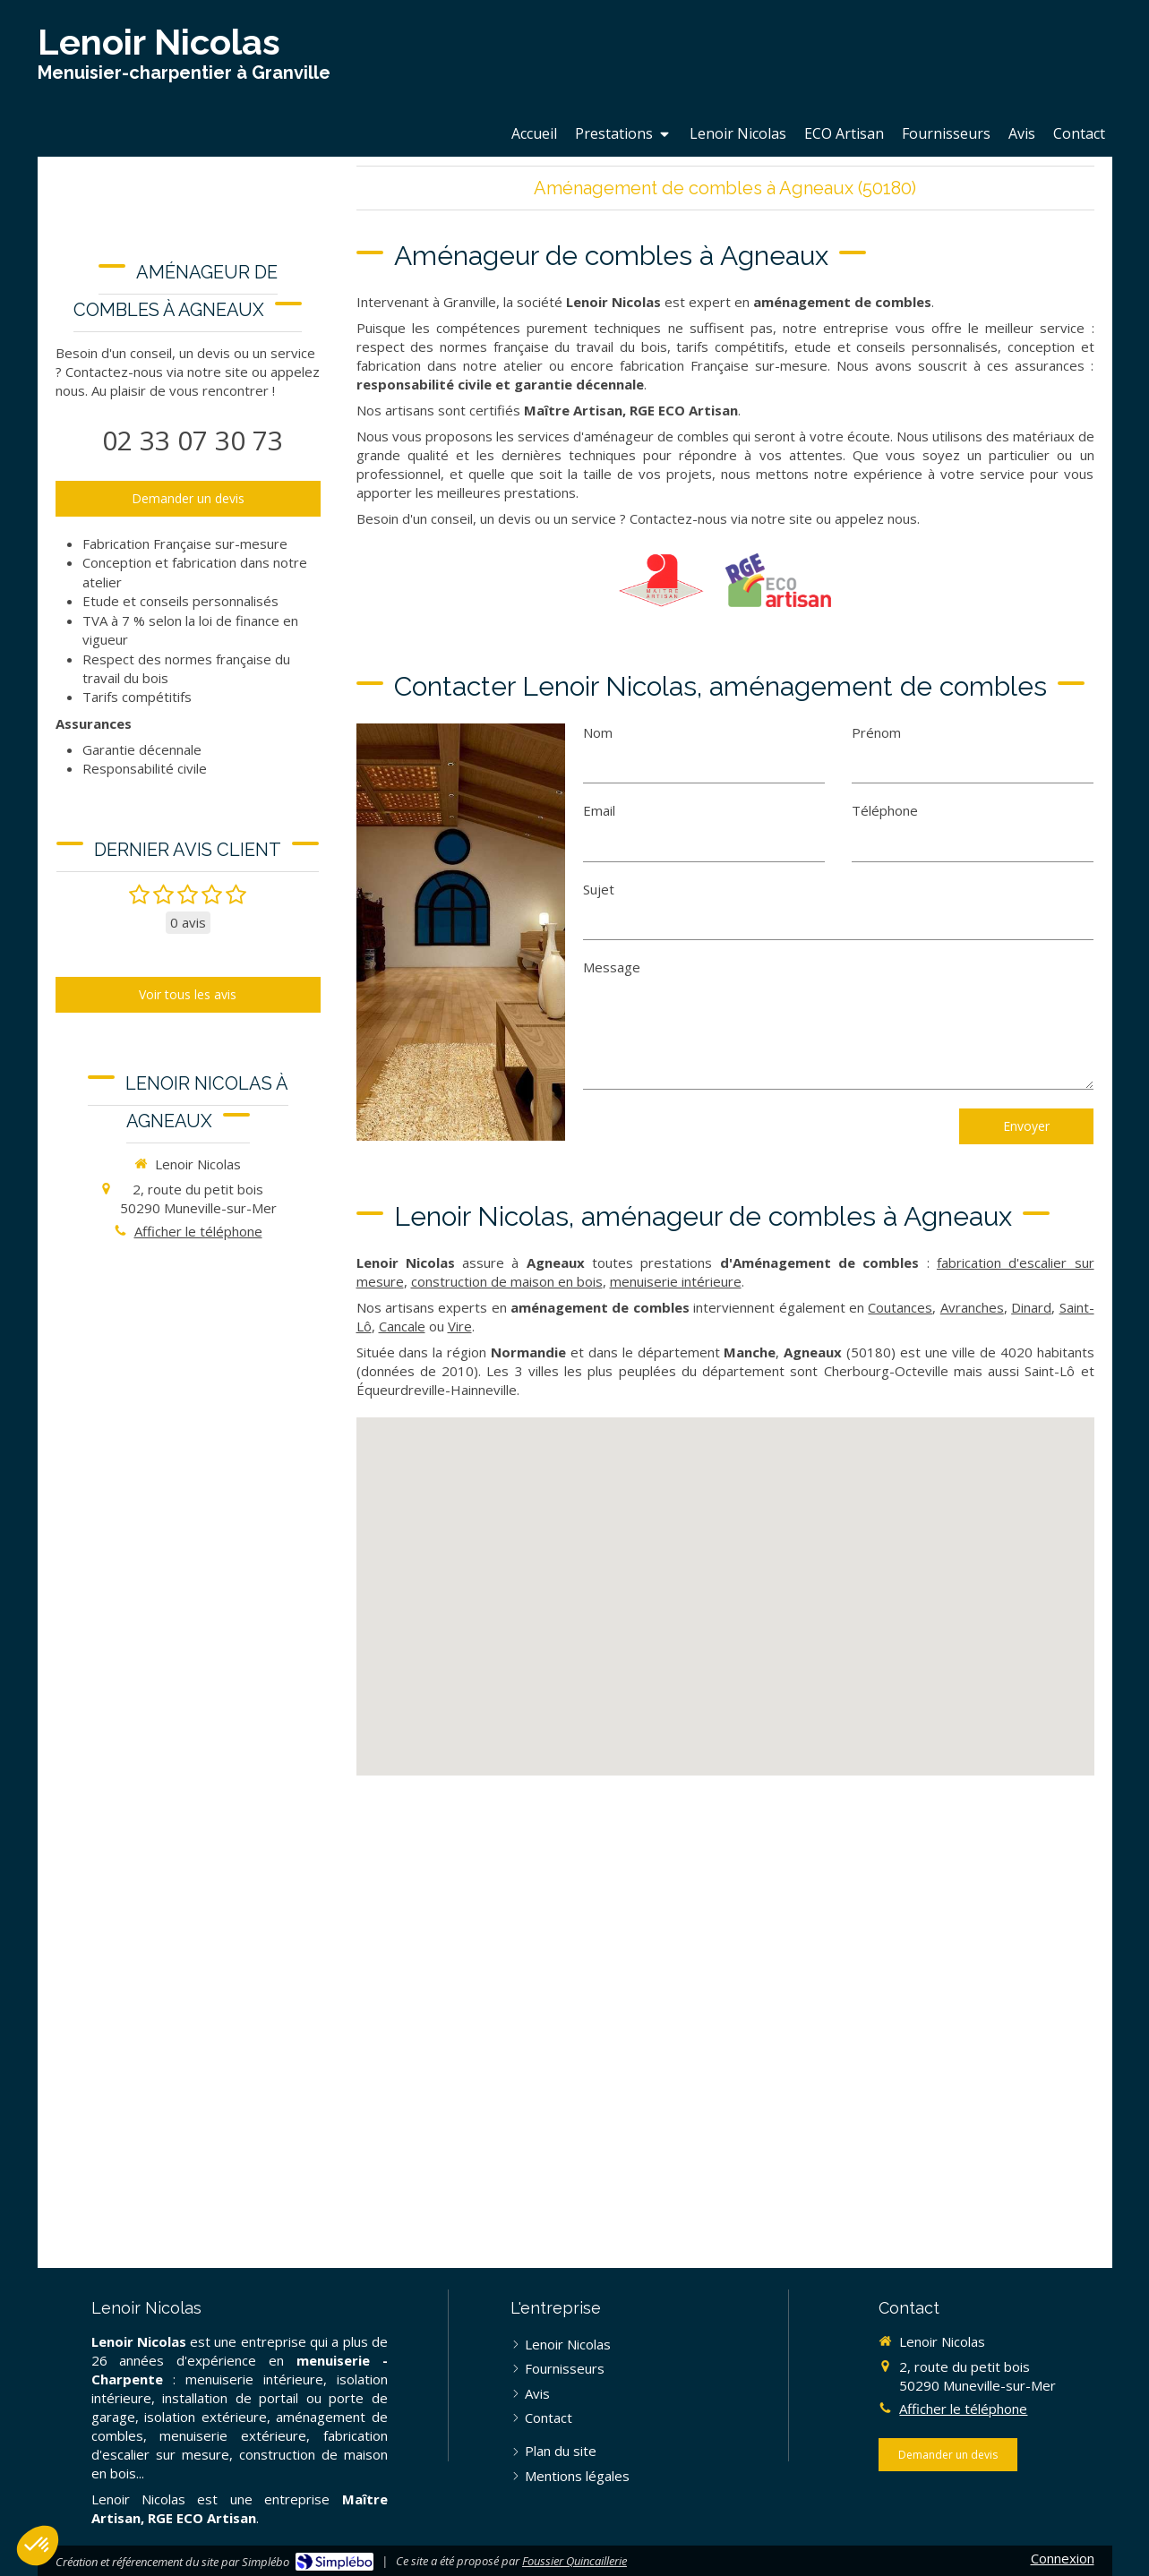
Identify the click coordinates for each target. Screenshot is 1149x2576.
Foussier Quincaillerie (574, 2561)
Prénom (876, 732)
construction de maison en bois (507, 1281)
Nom (598, 732)
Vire (460, 1326)
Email (599, 810)
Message (611, 967)
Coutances (900, 1307)
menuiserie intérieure (676, 1281)
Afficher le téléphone (198, 1231)
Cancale (402, 1326)
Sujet (598, 889)
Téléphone (885, 810)
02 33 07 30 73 (192, 440)
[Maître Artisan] (661, 580)
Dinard (1031, 1307)
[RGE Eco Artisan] (778, 580)
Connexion (1062, 2558)
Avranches (972, 1307)
